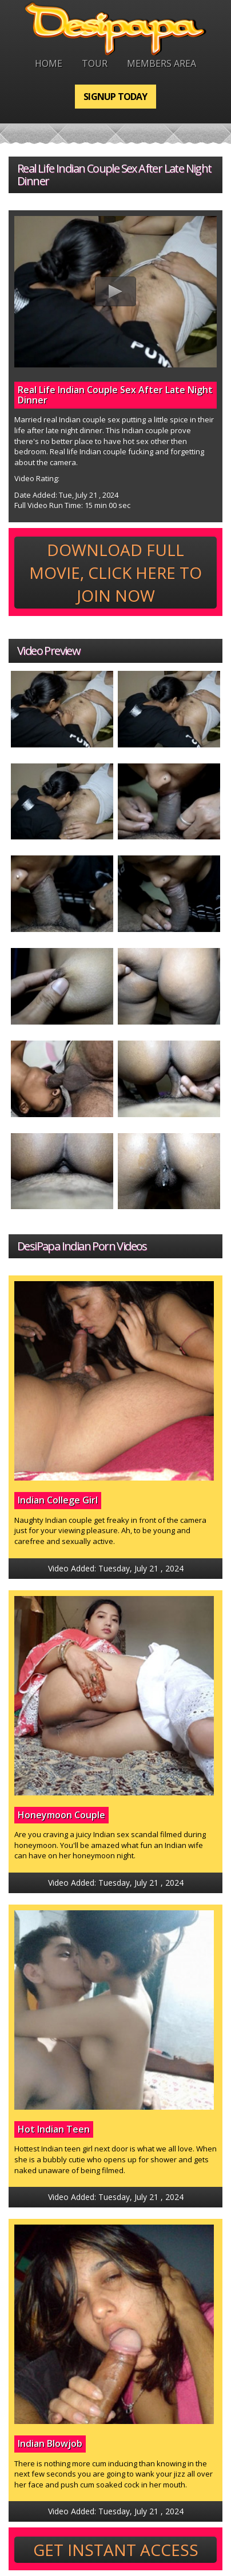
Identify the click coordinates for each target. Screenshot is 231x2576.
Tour (94, 63)
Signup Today (115, 96)
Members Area (161, 63)
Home (48, 63)
